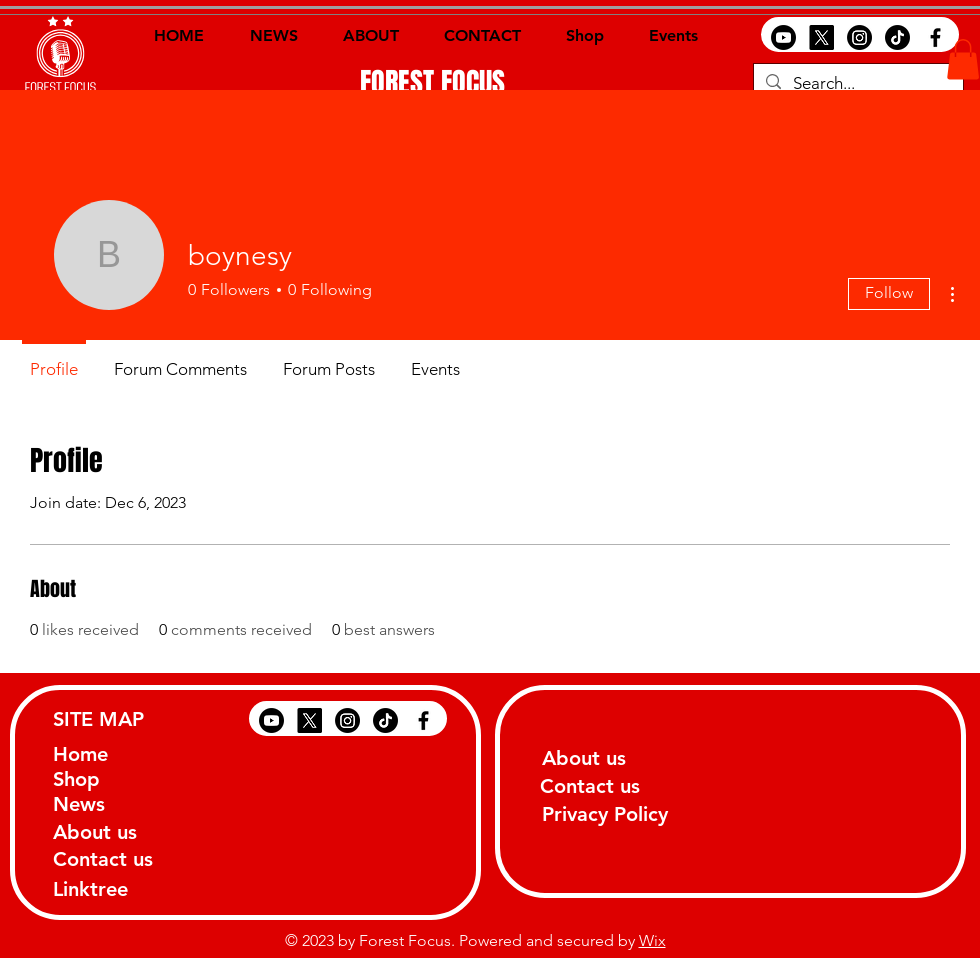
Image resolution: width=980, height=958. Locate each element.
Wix (652, 940)
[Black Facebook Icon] (935, 37)
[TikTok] (897, 37)
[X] (821, 37)
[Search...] (857, 84)
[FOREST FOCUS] (432, 82)
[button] (963, 59)
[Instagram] (859, 37)
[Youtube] (783, 37)
